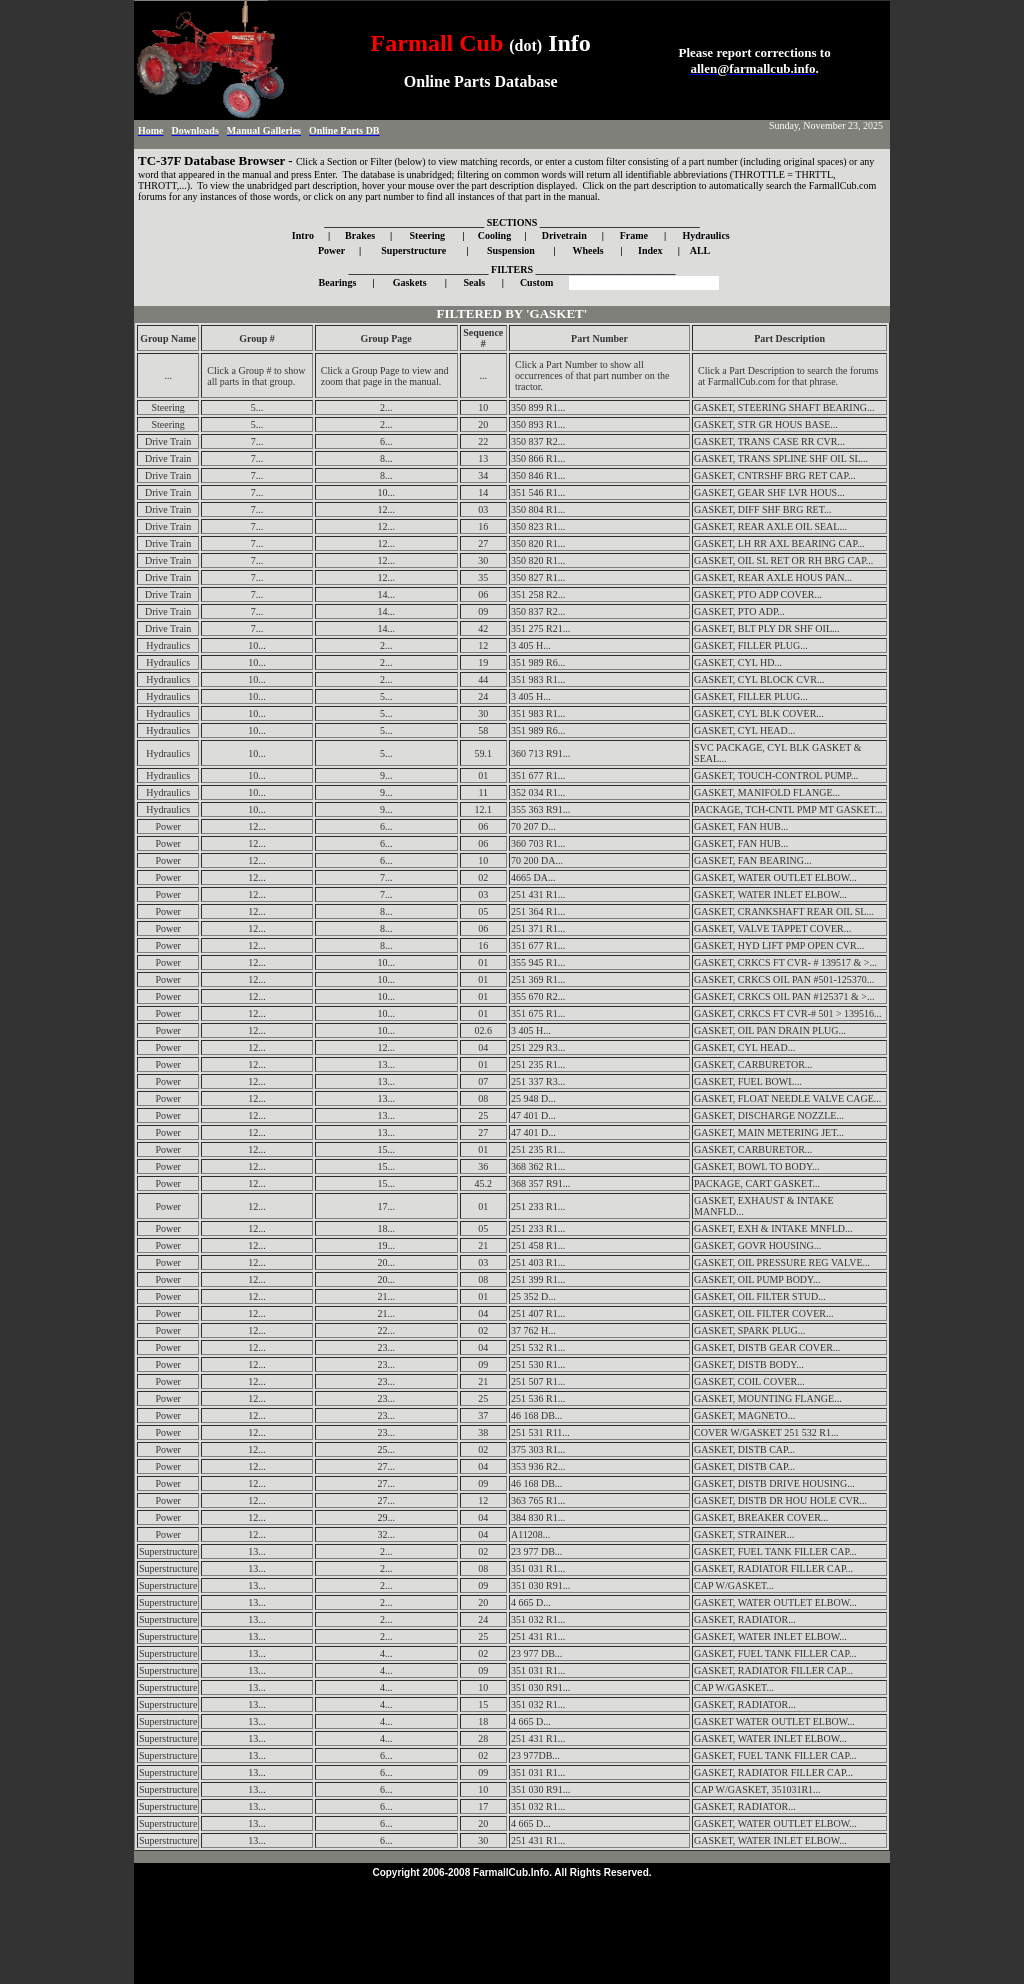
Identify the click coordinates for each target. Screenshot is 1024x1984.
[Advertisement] (512, 1927)
